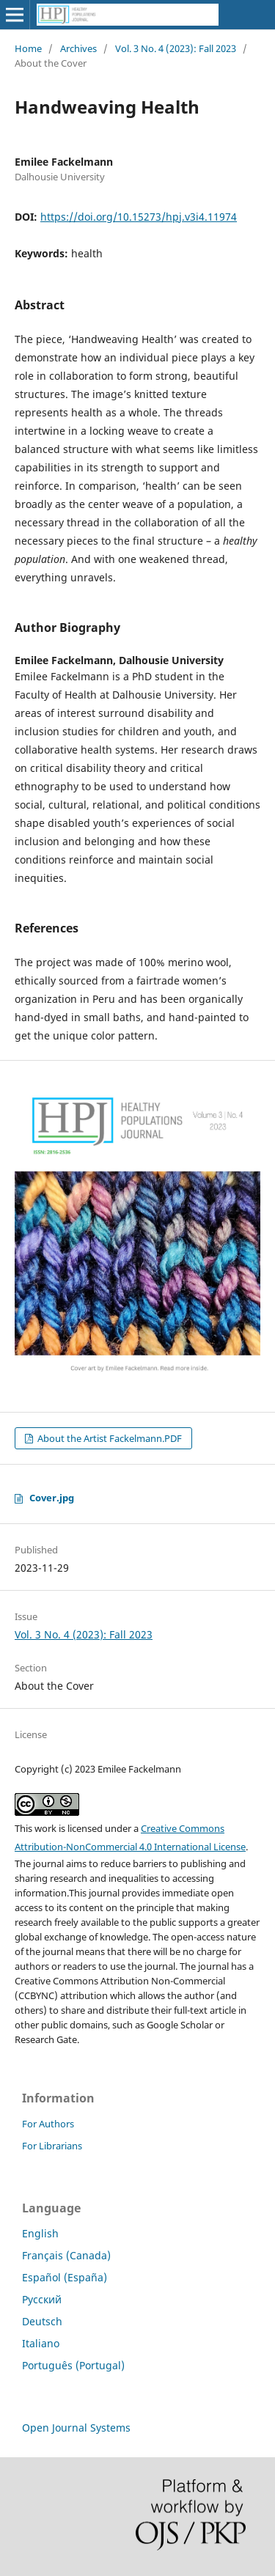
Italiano (40, 2343)
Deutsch (42, 2321)
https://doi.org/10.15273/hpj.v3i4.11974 (138, 217)
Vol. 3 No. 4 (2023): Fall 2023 (175, 48)
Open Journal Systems (76, 2428)
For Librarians (52, 2145)
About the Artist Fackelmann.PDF (108, 1438)
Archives (78, 48)
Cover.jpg (51, 1497)
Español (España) (64, 2277)
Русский (42, 2299)
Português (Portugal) (73, 2365)
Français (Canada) (66, 2255)
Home (28, 48)
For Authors (48, 2123)
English (40, 2233)
